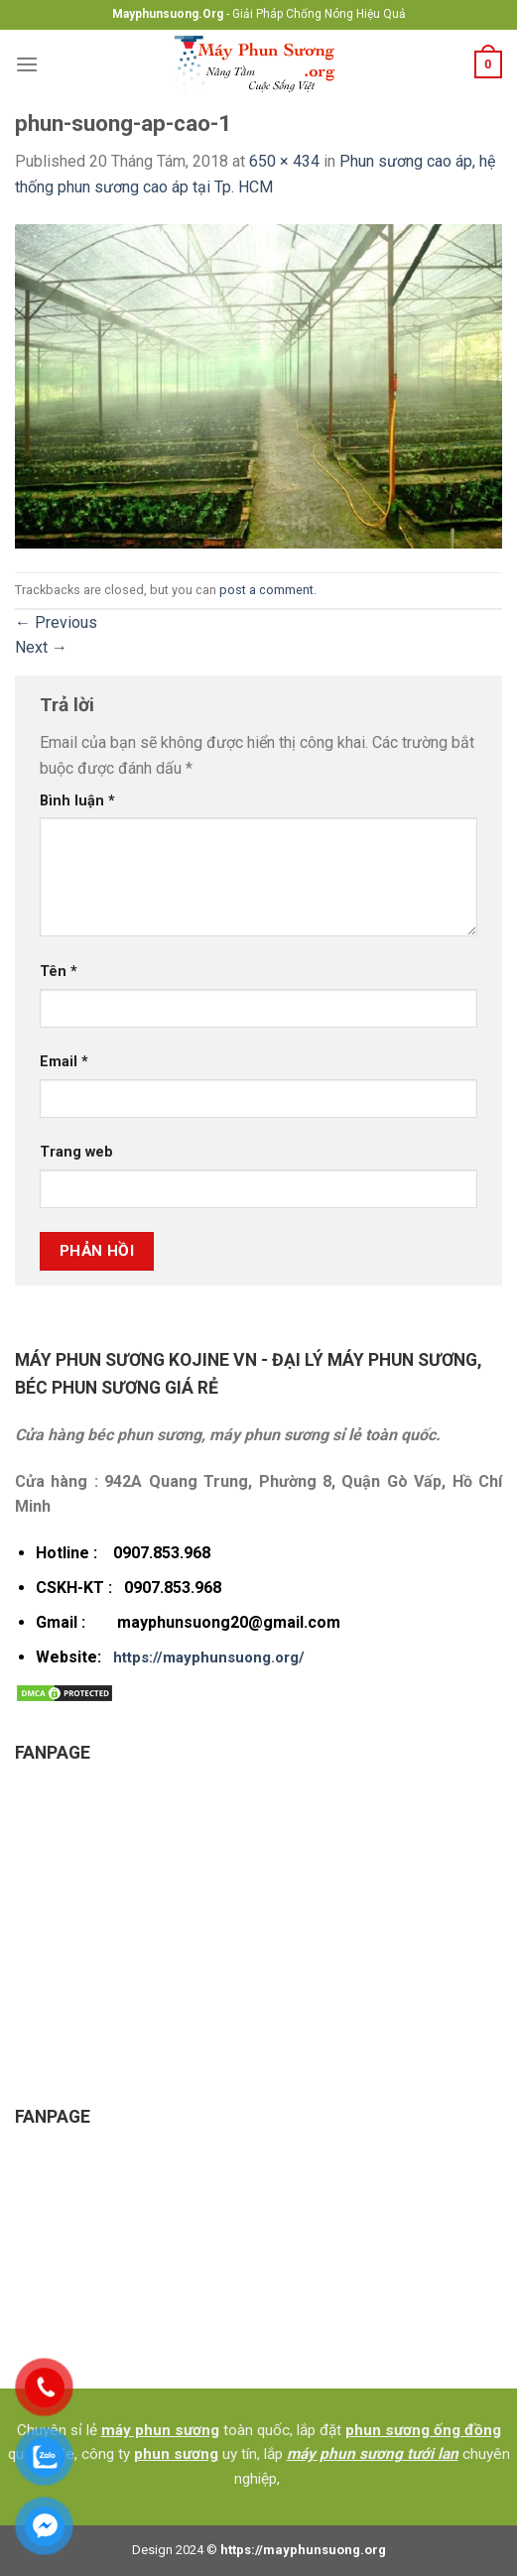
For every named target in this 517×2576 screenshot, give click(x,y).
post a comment (266, 589)
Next (41, 647)
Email (64, 1061)
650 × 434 (284, 161)
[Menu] (27, 64)
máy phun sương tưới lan (372, 2454)
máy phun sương (160, 2430)
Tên (58, 971)
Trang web (76, 1152)
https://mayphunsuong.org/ (209, 1657)
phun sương (176, 2454)
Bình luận (77, 801)
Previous (56, 622)
